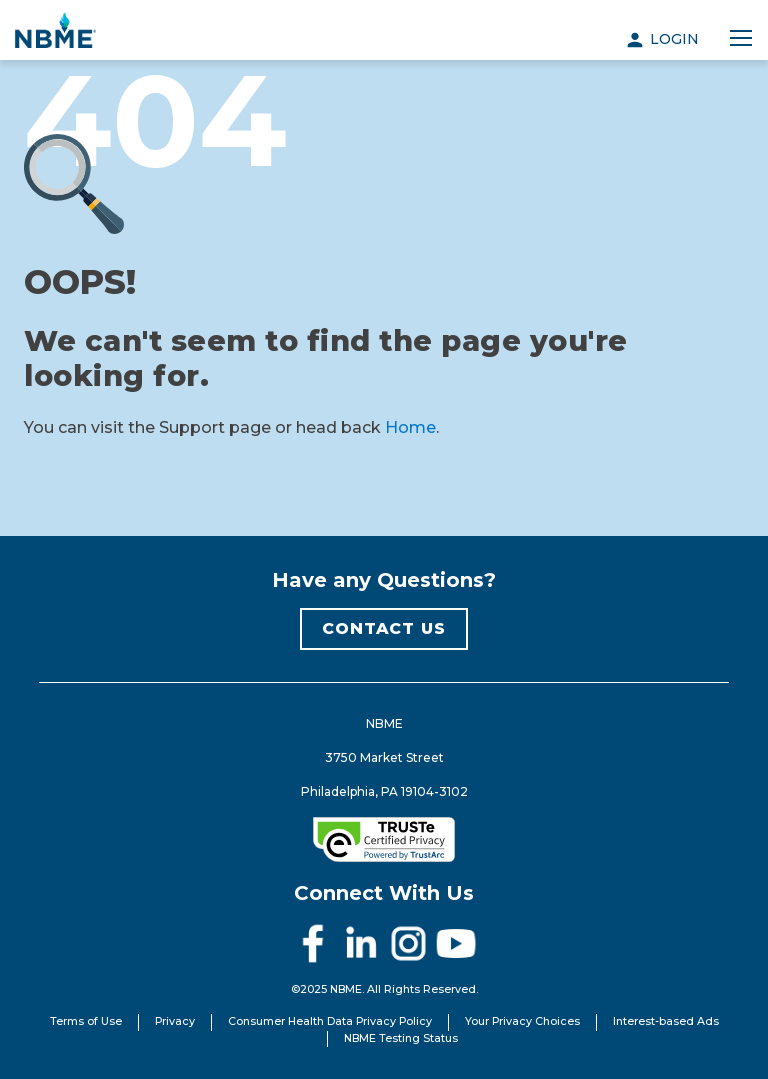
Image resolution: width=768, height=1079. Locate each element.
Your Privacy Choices (522, 1021)
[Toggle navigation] (741, 39)
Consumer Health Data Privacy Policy (330, 1021)
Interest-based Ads (666, 1021)
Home (410, 427)
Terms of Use (86, 1021)
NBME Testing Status (401, 1038)
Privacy (175, 1021)
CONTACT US (384, 628)
